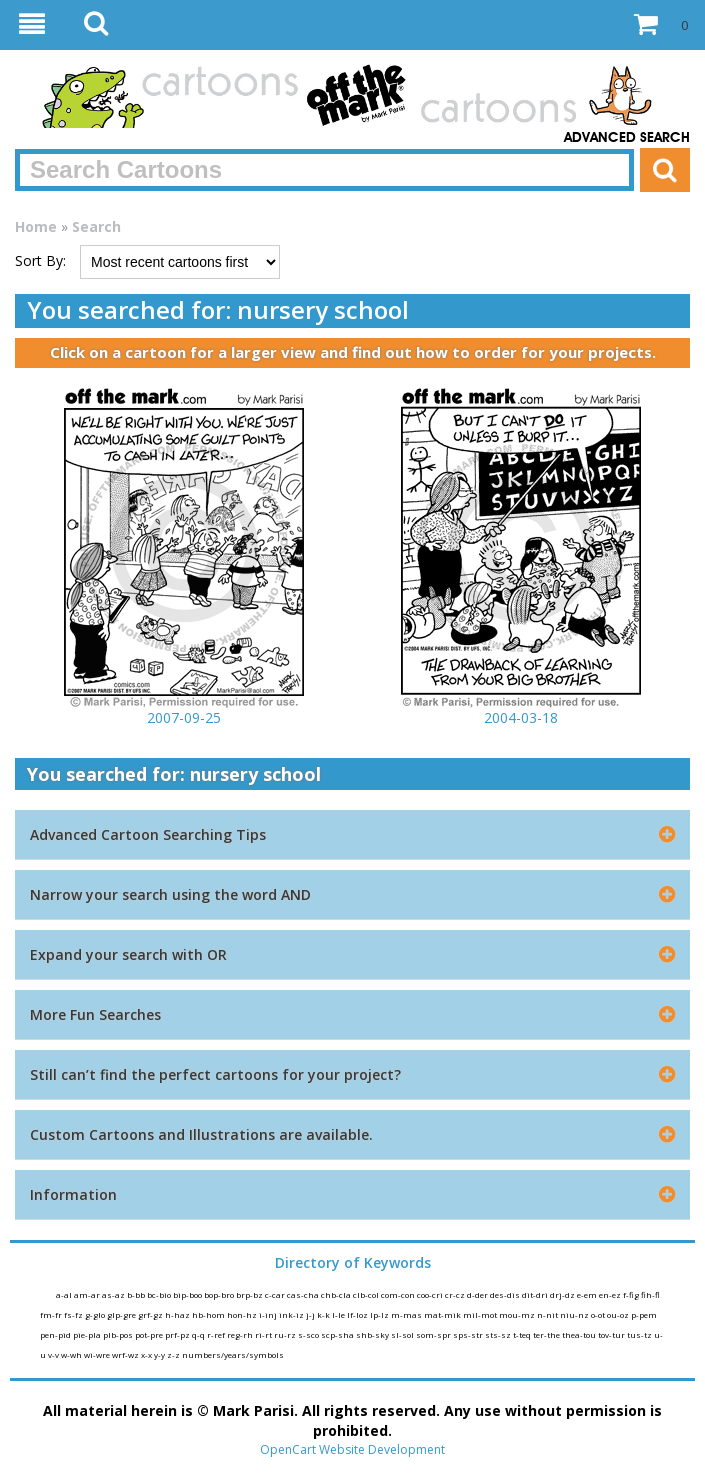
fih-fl (650, 1294)
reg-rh (241, 1334)
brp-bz (250, 1294)
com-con (399, 1294)
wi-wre (98, 1354)
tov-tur (612, 1334)
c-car (276, 1294)
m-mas (407, 1314)
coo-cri (431, 1294)
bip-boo (188, 1294)
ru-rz (286, 1334)
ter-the (547, 1334)
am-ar (88, 1294)
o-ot (599, 1314)
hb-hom (209, 1314)
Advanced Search (627, 138)
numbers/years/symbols (233, 1354)
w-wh (72, 1354)
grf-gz (151, 1314)
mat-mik (443, 1314)
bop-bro (220, 1294)
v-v (54, 1354)
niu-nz (575, 1314)
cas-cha (304, 1294)
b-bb (137, 1294)
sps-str (469, 1334)
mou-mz (518, 1314)
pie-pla (88, 1334)
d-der (478, 1294)
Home (36, 226)
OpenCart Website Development (352, 1449)
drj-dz (563, 1294)
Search (96, 226)
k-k (324, 1314)
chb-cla (337, 1294)
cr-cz (456, 1294)
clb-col (367, 1294)
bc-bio (160, 1294)
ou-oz (619, 1314)
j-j (311, 1314)
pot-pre (150, 1334)
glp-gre (122, 1314)
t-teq (523, 1334)
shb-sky (373, 1334)
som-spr (434, 1334)
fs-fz (74, 1314)
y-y (160, 1354)
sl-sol (403, 1334)
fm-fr (52, 1314)
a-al (65, 1294)
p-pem (644, 1314)
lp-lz (380, 1314)
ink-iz (292, 1314)
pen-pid (56, 1334)
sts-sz (499, 1334)
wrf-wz (126, 1354)
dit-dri (536, 1294)
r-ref (217, 1334)
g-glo (96, 1314)
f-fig (632, 1294)
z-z (174, 1354)
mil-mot (481, 1314)
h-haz (178, 1314)
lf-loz (358, 1314)
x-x (147, 1354)
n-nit (548, 1314)
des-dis (506, 1294)
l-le (339, 1314)
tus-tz (640, 1334)
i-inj (269, 1314)
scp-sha (338, 1334)
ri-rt (264, 1334)
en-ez (611, 1294)
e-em (588, 1294)
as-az (114, 1294)
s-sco (309, 1334)
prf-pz (178, 1334)
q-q (199, 1334)
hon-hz (243, 1314)
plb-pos (119, 1334)
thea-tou (580, 1334)
